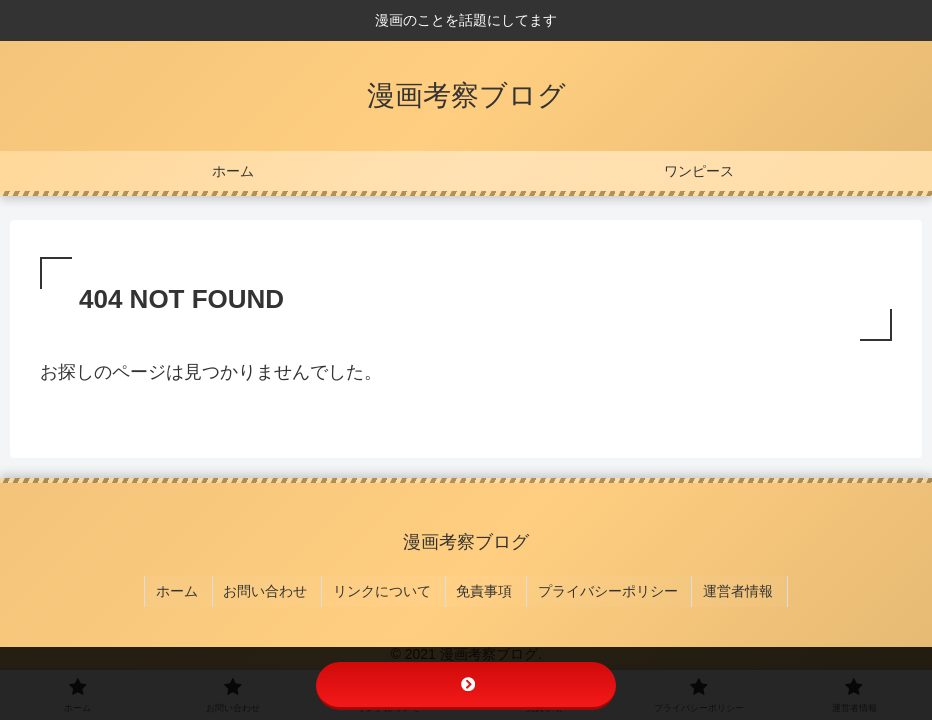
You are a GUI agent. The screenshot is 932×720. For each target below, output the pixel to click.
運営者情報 (729, 588)
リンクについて (386, 588)
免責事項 (484, 588)
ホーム (190, 588)
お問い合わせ (274, 588)
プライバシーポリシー (603, 588)
